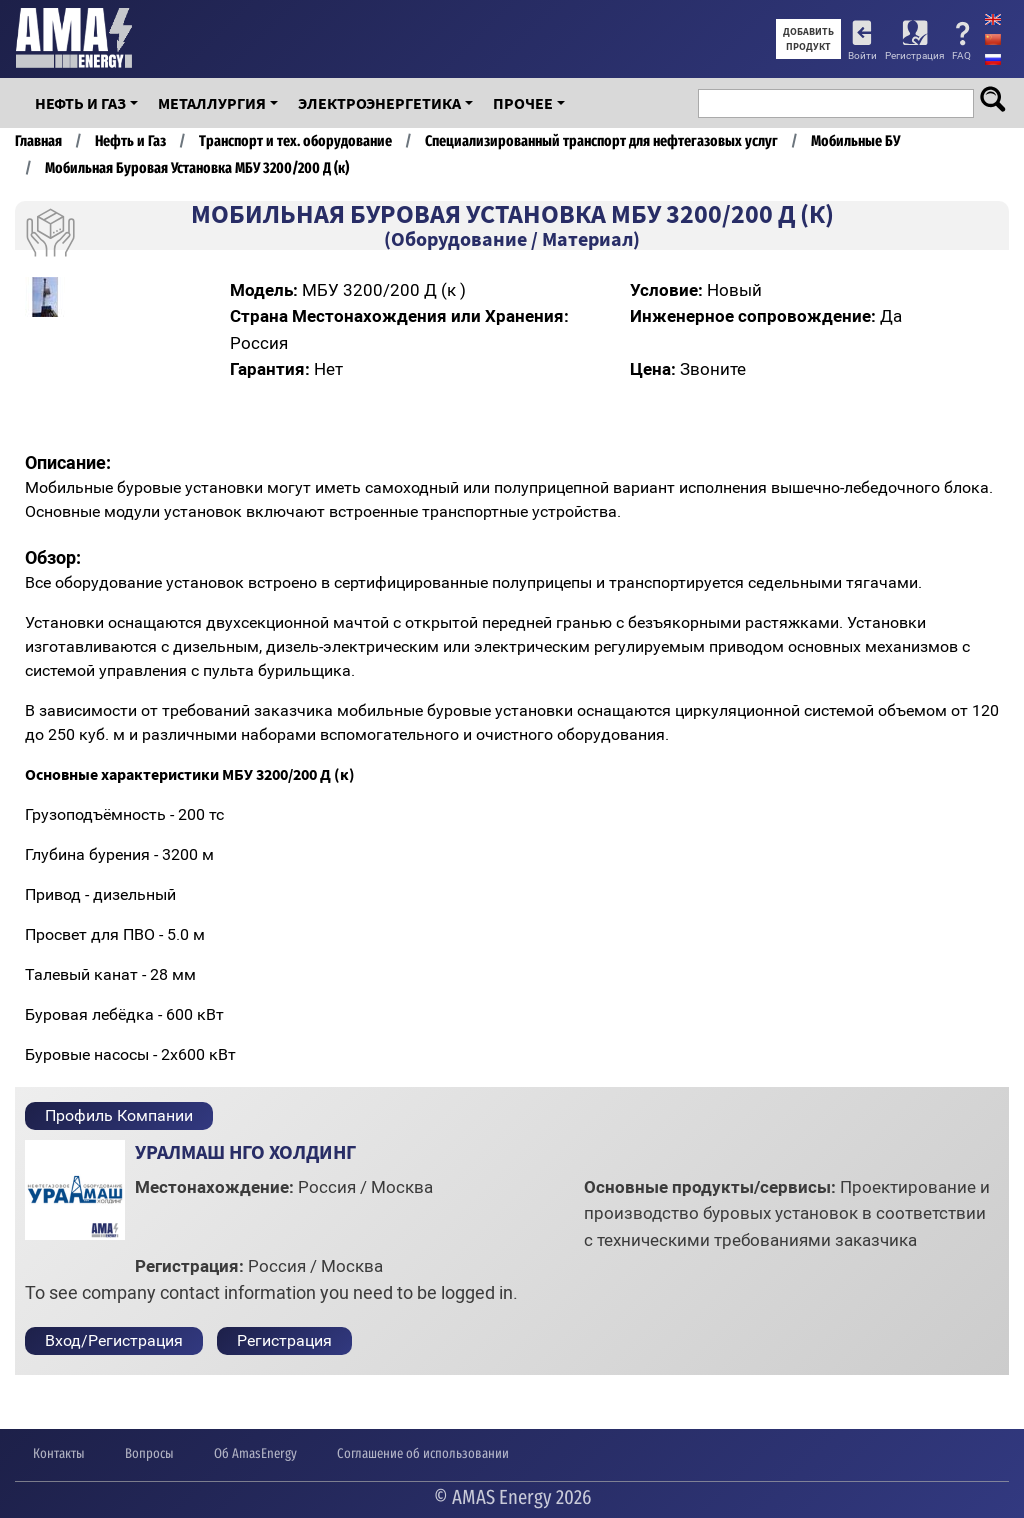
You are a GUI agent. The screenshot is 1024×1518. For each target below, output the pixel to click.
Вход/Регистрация (114, 1340)
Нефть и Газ (80, 103)
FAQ (961, 55)
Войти (862, 55)
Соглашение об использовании (423, 1453)
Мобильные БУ (855, 141)
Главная (38, 141)
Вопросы (149, 1453)
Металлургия (212, 103)
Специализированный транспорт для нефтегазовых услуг (601, 141)
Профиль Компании (119, 1115)
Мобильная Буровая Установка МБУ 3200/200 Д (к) (197, 168)
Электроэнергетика (379, 103)
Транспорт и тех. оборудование (295, 141)
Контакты (59, 1453)
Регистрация (914, 55)
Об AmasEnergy (255, 1453)
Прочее (523, 103)
